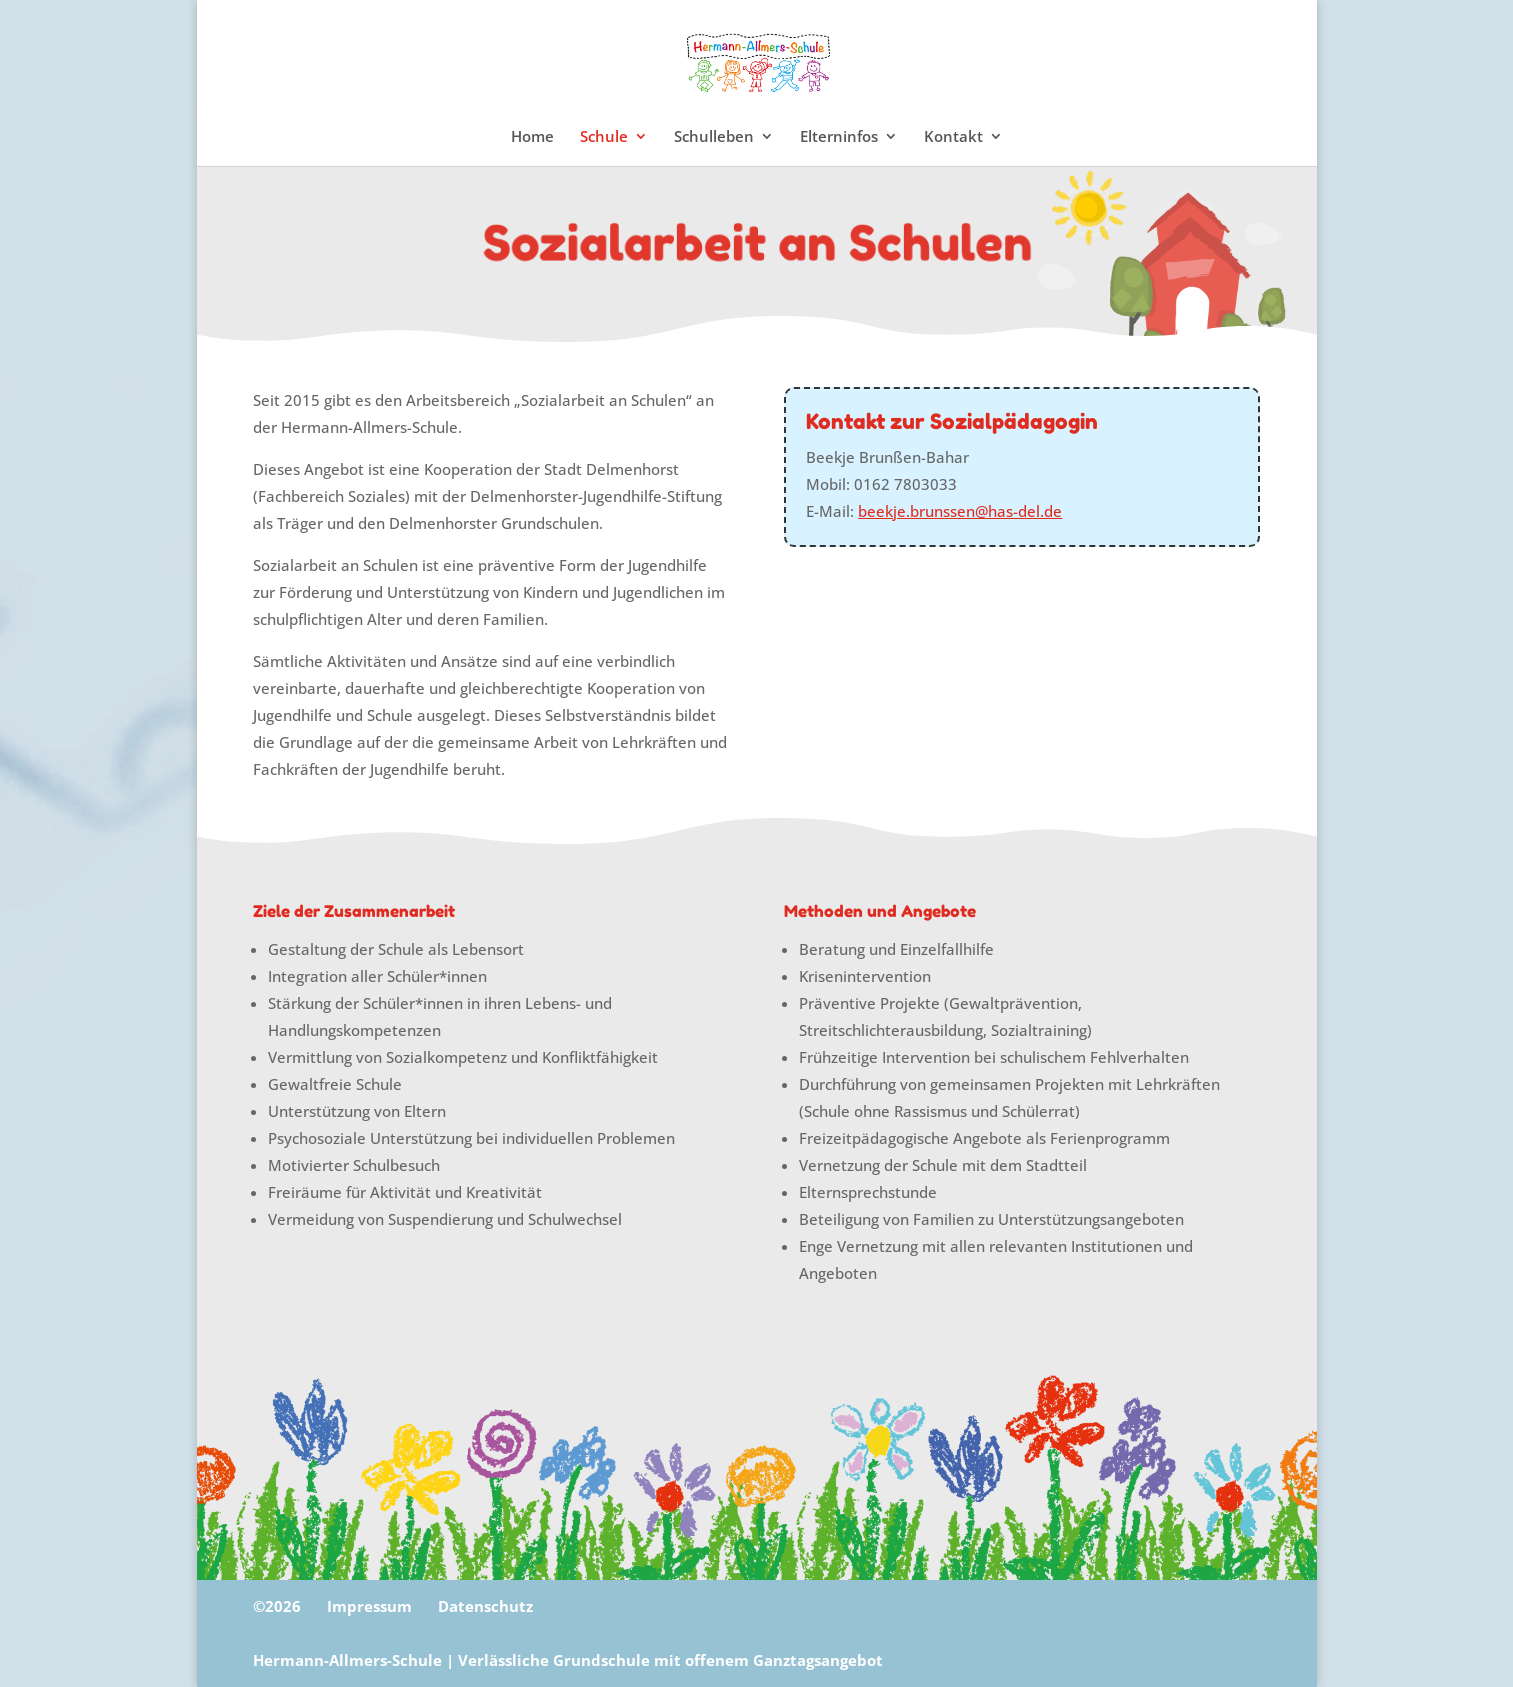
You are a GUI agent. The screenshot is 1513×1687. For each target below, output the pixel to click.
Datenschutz (485, 1606)
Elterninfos (839, 137)
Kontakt (953, 137)
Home (532, 137)
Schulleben (714, 137)
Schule (604, 137)
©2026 (277, 1606)
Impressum (369, 1606)
